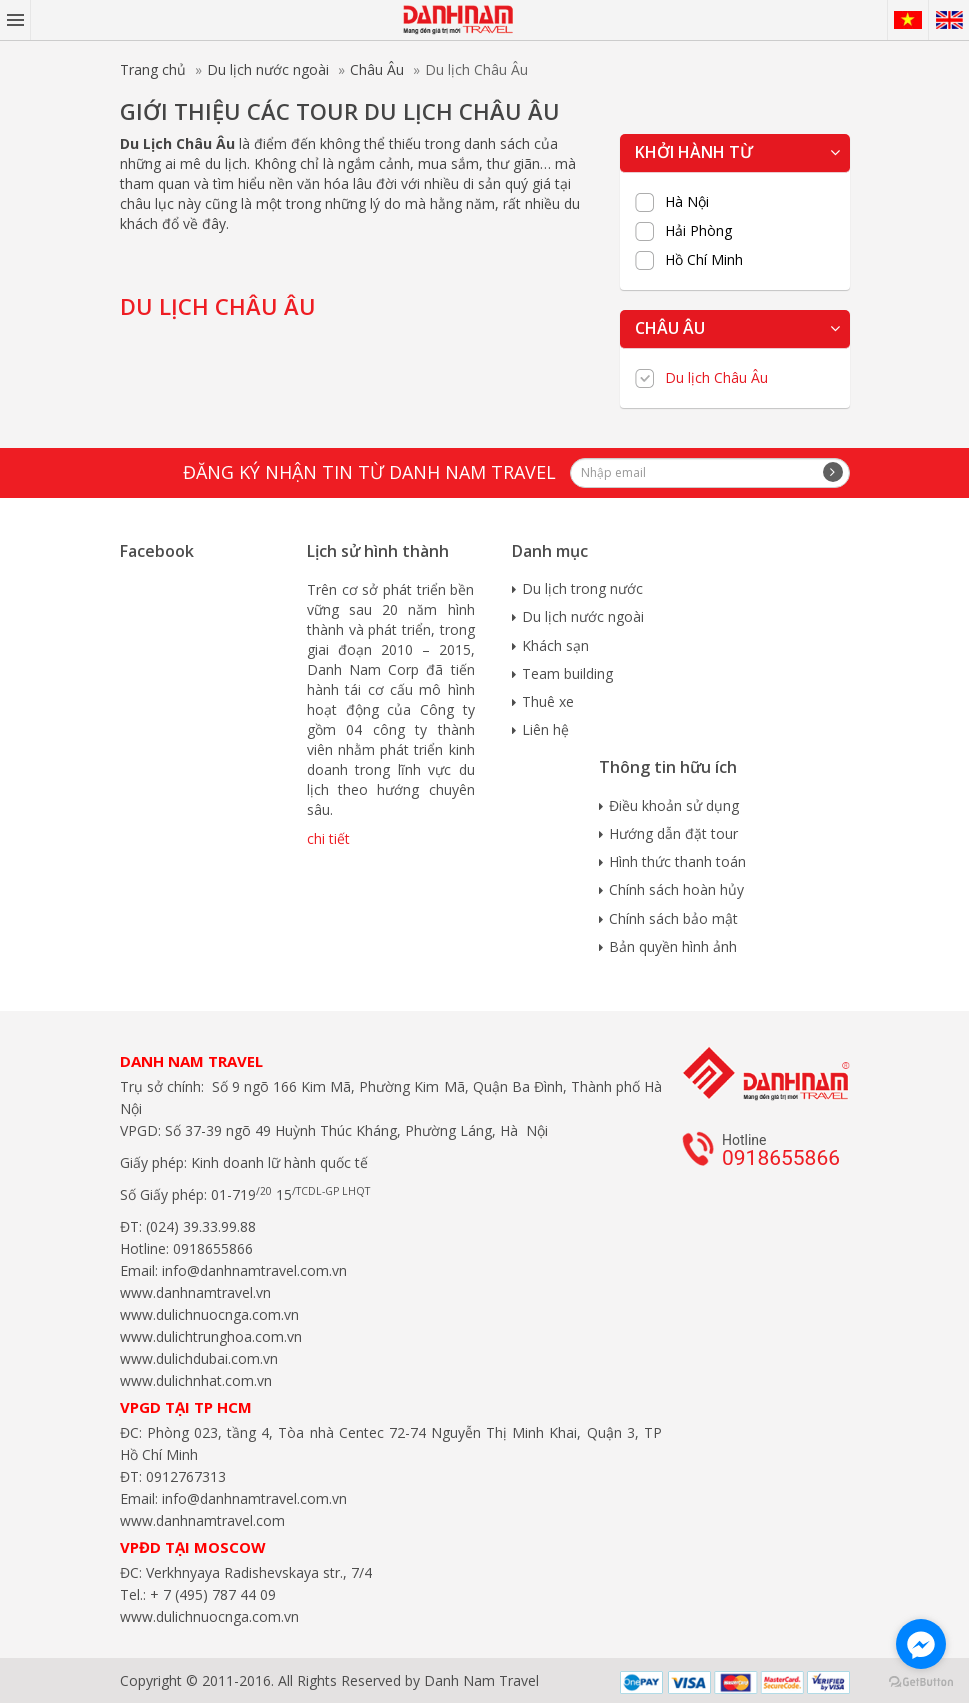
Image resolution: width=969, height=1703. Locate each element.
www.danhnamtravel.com (202, 1520)
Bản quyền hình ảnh (673, 946)
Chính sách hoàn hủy (676, 889)
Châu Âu (377, 69)
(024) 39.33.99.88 (201, 1226)
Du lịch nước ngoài (268, 69)
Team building (567, 673)
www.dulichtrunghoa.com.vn (211, 1336)
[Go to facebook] (921, 1644)
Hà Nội (687, 202)
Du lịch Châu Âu (716, 378)
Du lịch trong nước (582, 588)
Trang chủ (153, 69)
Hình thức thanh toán (677, 861)
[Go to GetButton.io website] (921, 1682)
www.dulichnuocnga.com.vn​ (209, 1314)
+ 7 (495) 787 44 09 (211, 1594)
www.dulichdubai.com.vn (199, 1358)
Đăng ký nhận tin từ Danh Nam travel (369, 472)
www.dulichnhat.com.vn (196, 1380)
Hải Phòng (698, 231)
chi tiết (328, 838)
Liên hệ (545, 729)
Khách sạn (555, 645)
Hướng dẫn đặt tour (673, 833)
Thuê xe (548, 701)
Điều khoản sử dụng (674, 805)
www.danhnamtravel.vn (195, 1292)
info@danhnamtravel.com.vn (252, 1270)
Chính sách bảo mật (673, 918)
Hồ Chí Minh (704, 260)
